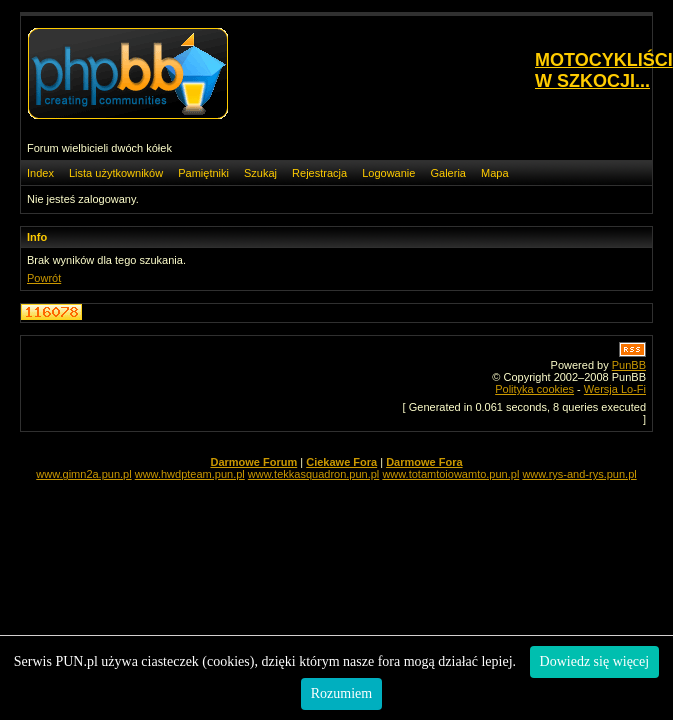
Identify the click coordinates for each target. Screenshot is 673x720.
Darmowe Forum (253, 462)
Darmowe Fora (424, 462)
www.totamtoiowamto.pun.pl (450, 474)
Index (40, 173)
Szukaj (260, 173)
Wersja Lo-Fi (615, 389)
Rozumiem (341, 693)
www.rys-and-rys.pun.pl (579, 474)
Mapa (495, 173)
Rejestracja (319, 173)
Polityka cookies (534, 389)
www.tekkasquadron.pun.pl (313, 474)
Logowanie (388, 173)
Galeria (447, 173)
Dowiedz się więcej (595, 661)
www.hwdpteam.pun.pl (190, 474)
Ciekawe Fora (341, 462)
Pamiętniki (203, 173)
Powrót (44, 278)
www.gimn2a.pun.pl (83, 474)
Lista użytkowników (116, 173)
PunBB (629, 365)
